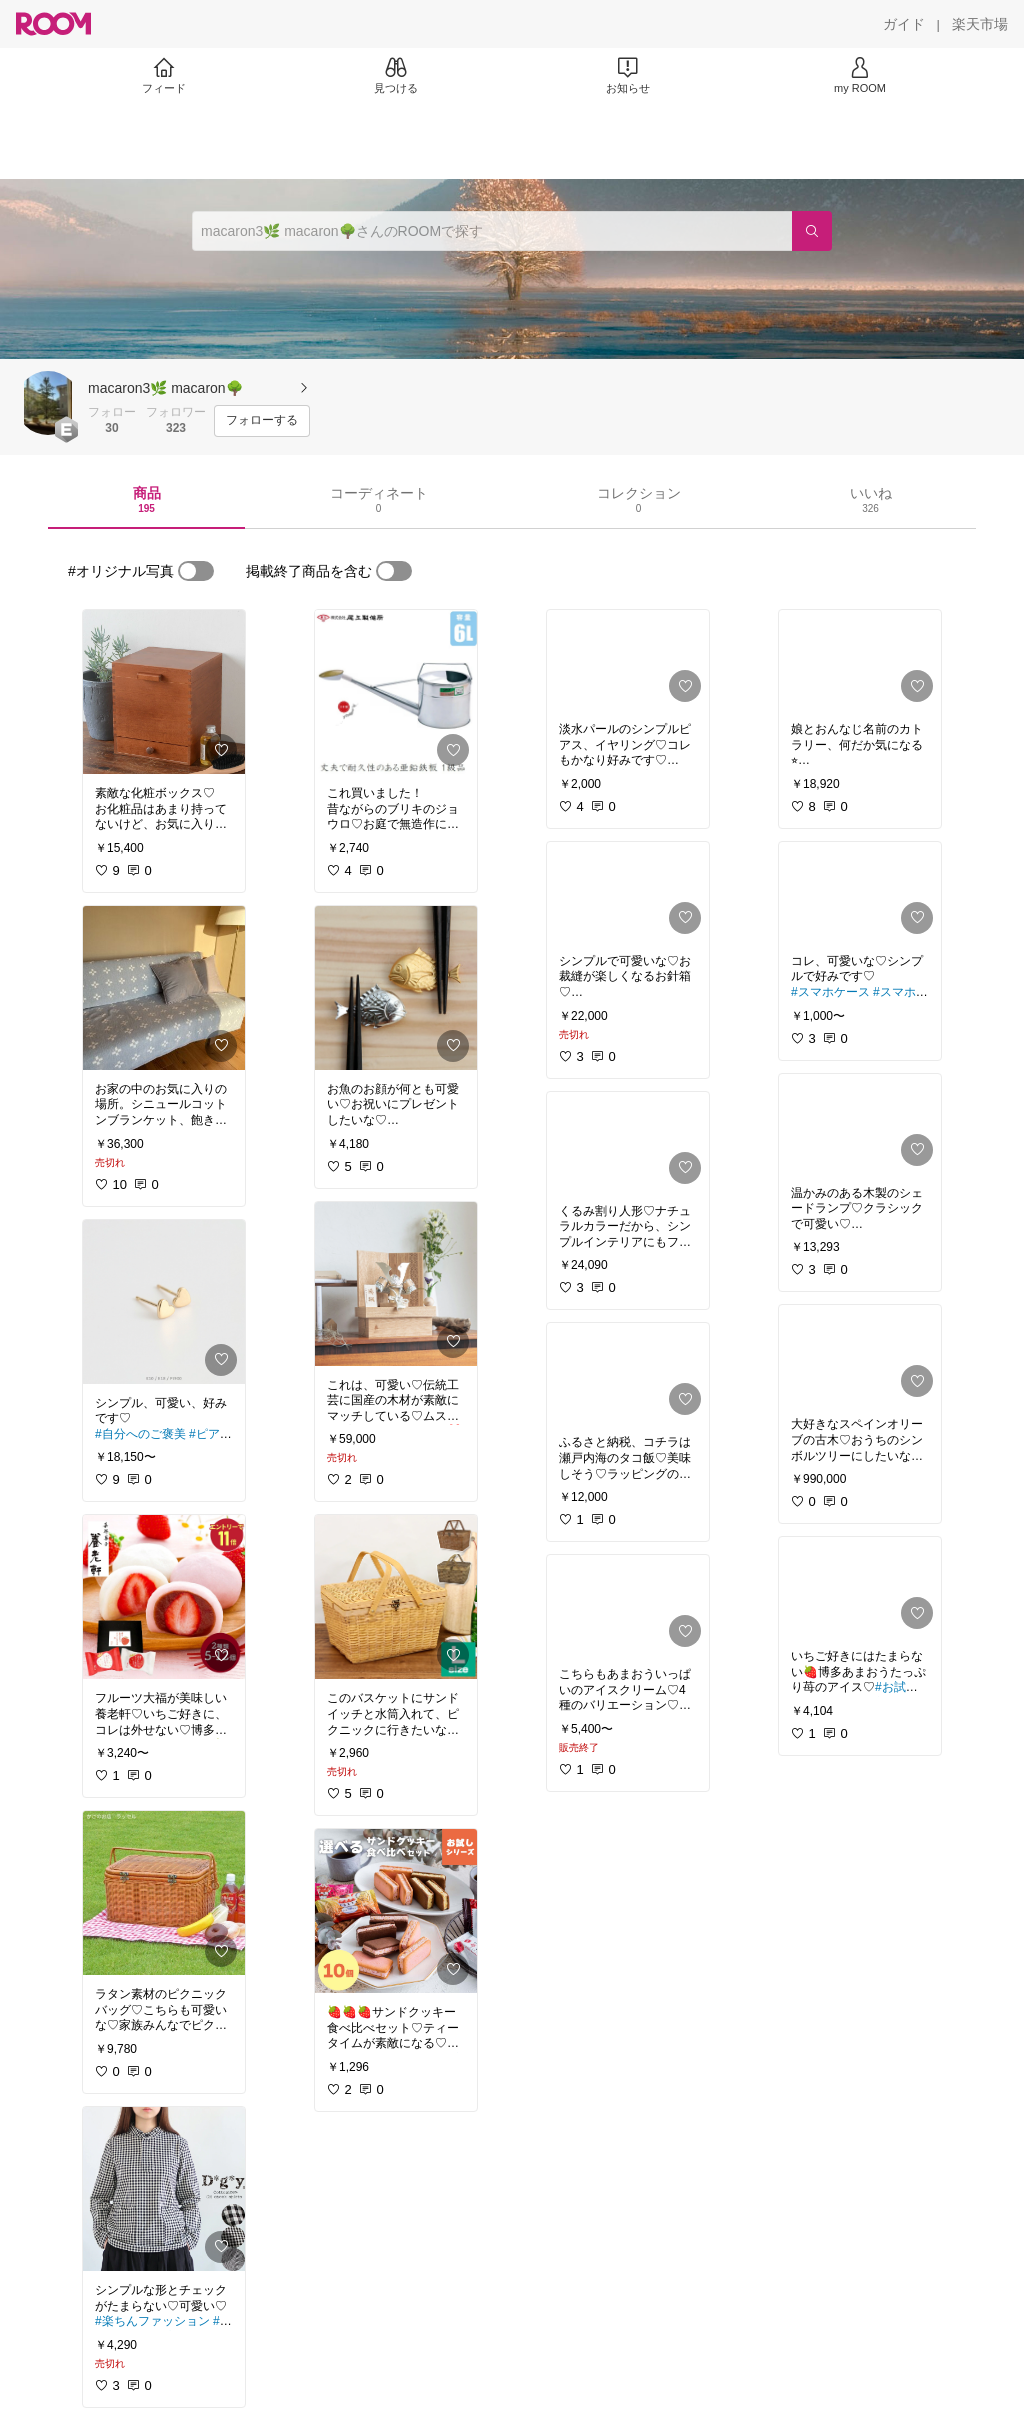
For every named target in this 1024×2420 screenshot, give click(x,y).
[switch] (196, 571)
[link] (164, 692)
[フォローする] (262, 421)
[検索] (812, 231)
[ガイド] (904, 24)
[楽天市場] (980, 24)
